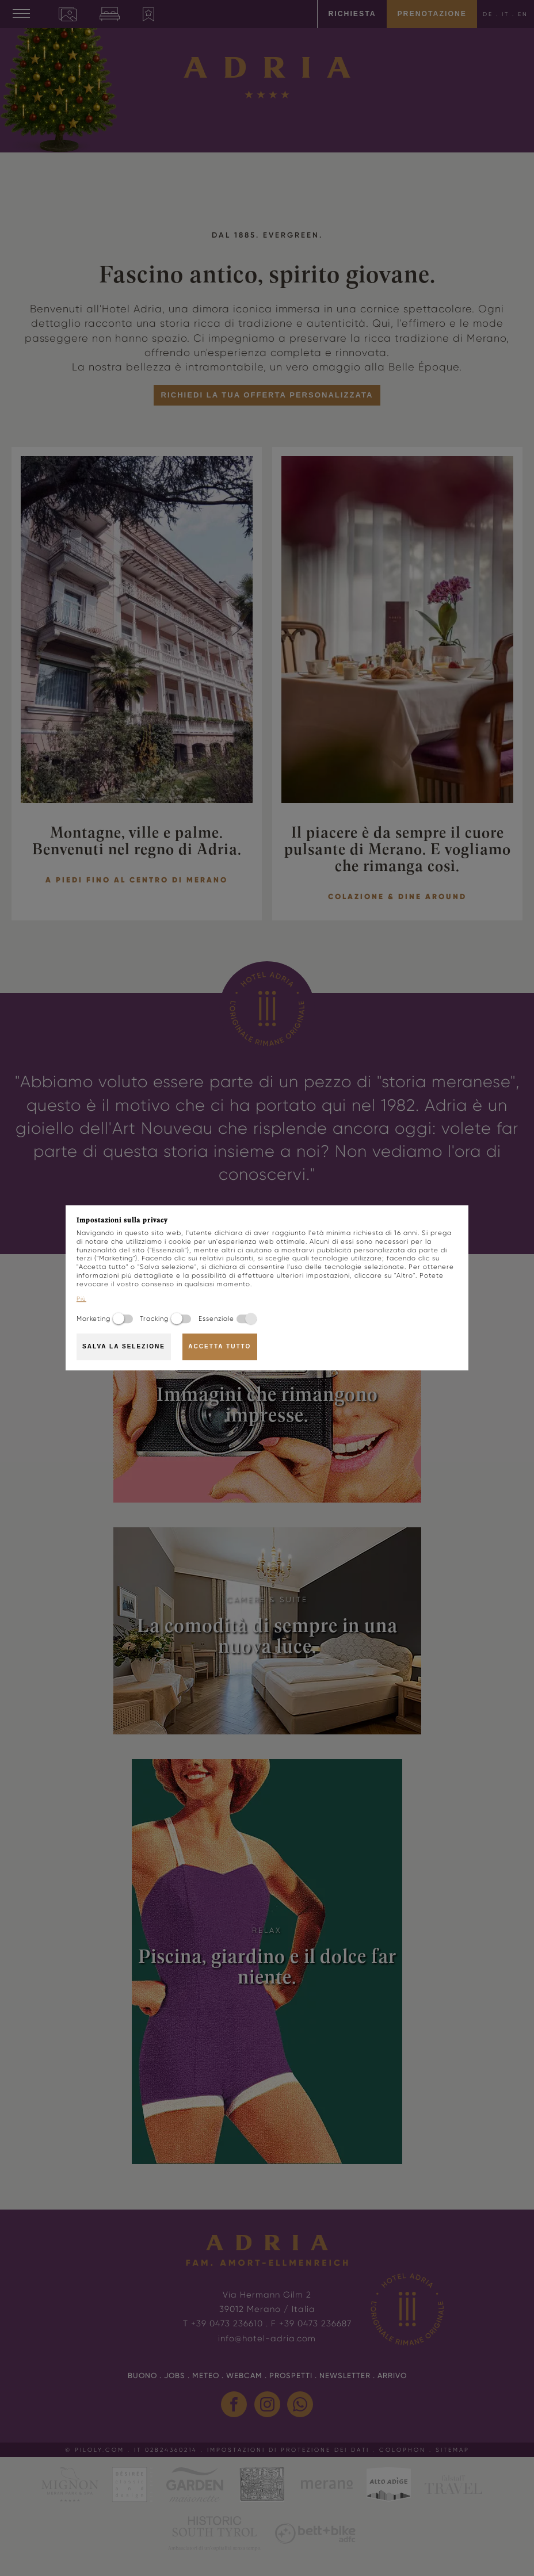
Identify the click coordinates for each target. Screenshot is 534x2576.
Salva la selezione (123, 1346)
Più (81, 1298)
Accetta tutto (219, 1346)
